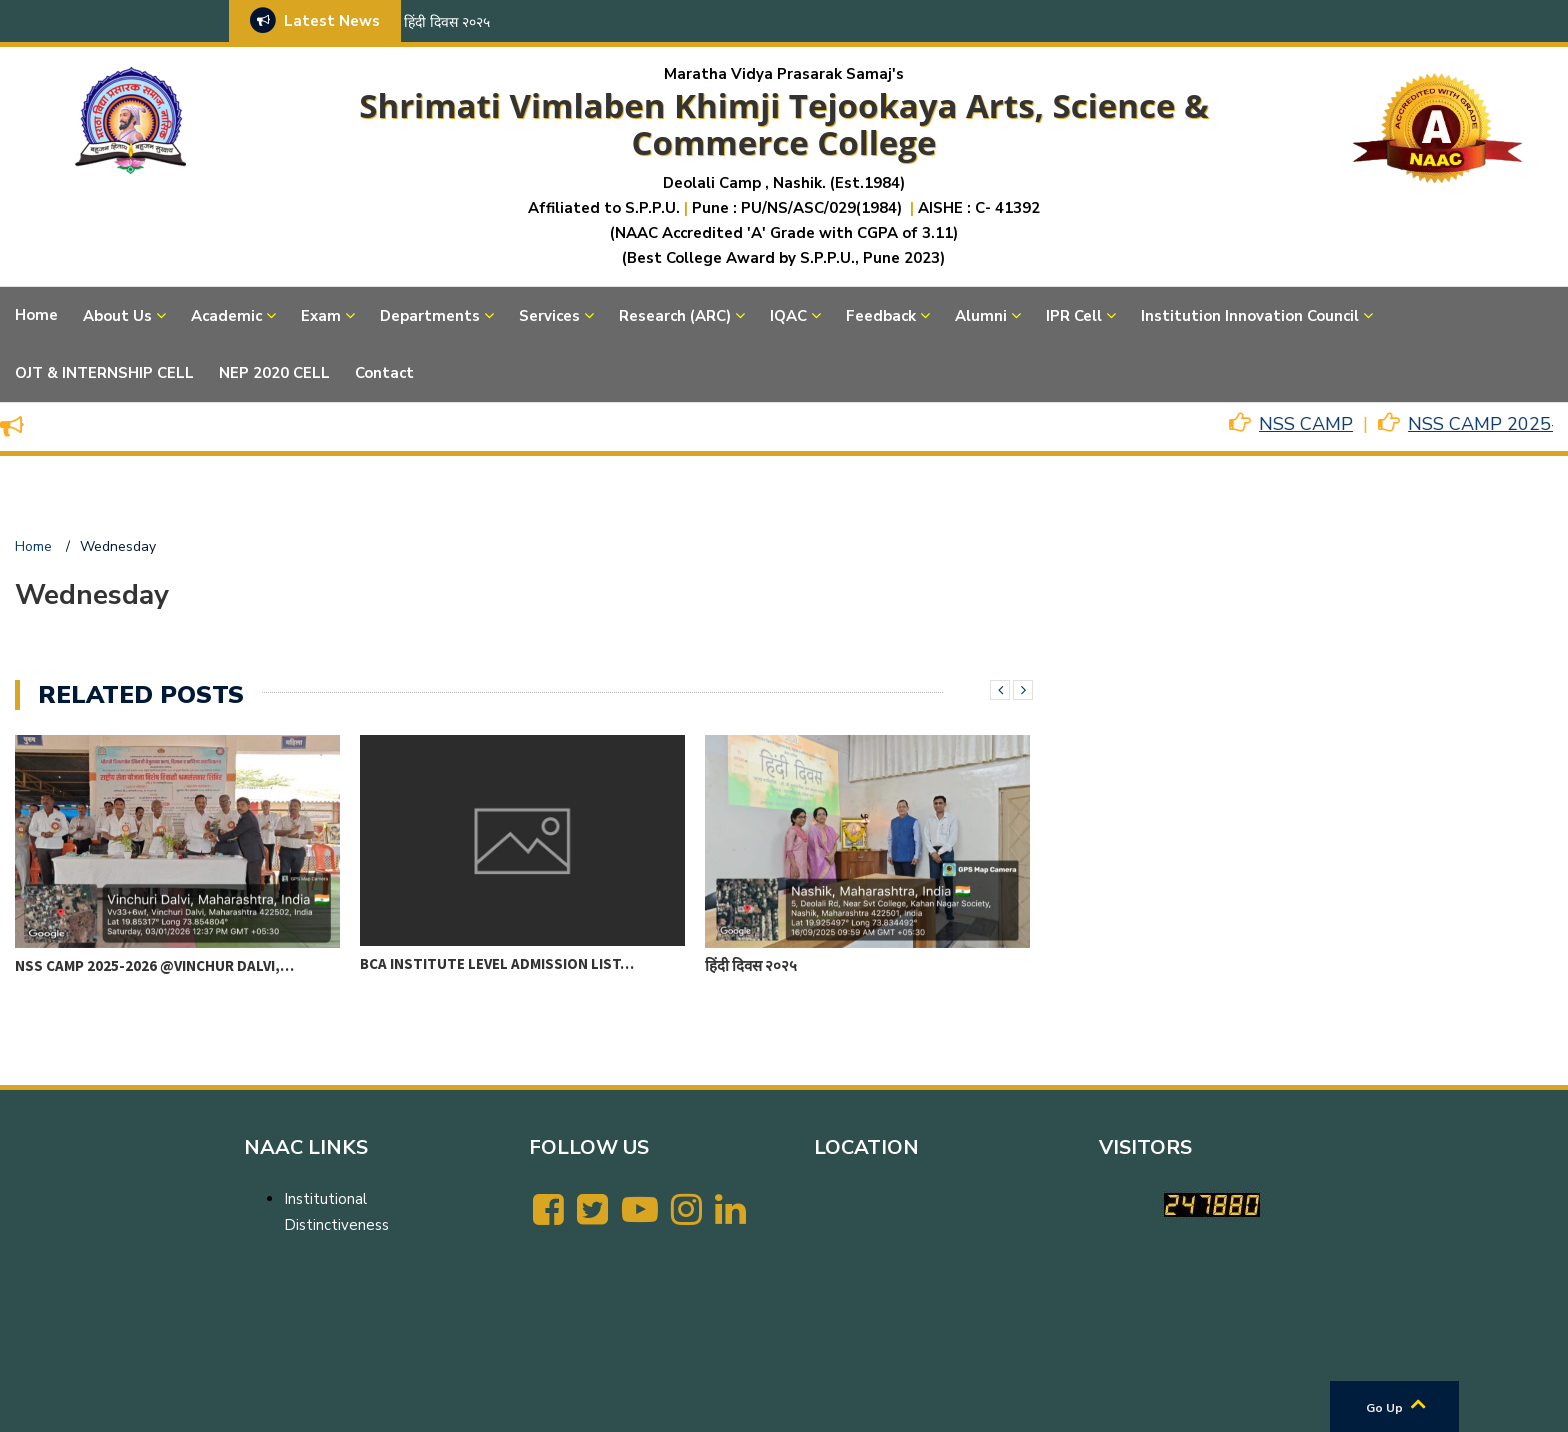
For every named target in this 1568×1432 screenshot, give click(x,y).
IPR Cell (1074, 316)
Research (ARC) (675, 316)
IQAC (788, 316)
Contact (384, 373)
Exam (321, 316)
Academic (226, 316)
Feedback (881, 316)
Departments (430, 316)
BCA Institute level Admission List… (497, 963)
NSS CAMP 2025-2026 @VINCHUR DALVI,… (154, 965)
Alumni (981, 316)
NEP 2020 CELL (274, 373)
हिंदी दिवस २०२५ (447, 22)
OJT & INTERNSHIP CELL (104, 373)
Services (549, 316)
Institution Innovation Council (1250, 316)
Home (36, 315)
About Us (117, 316)
